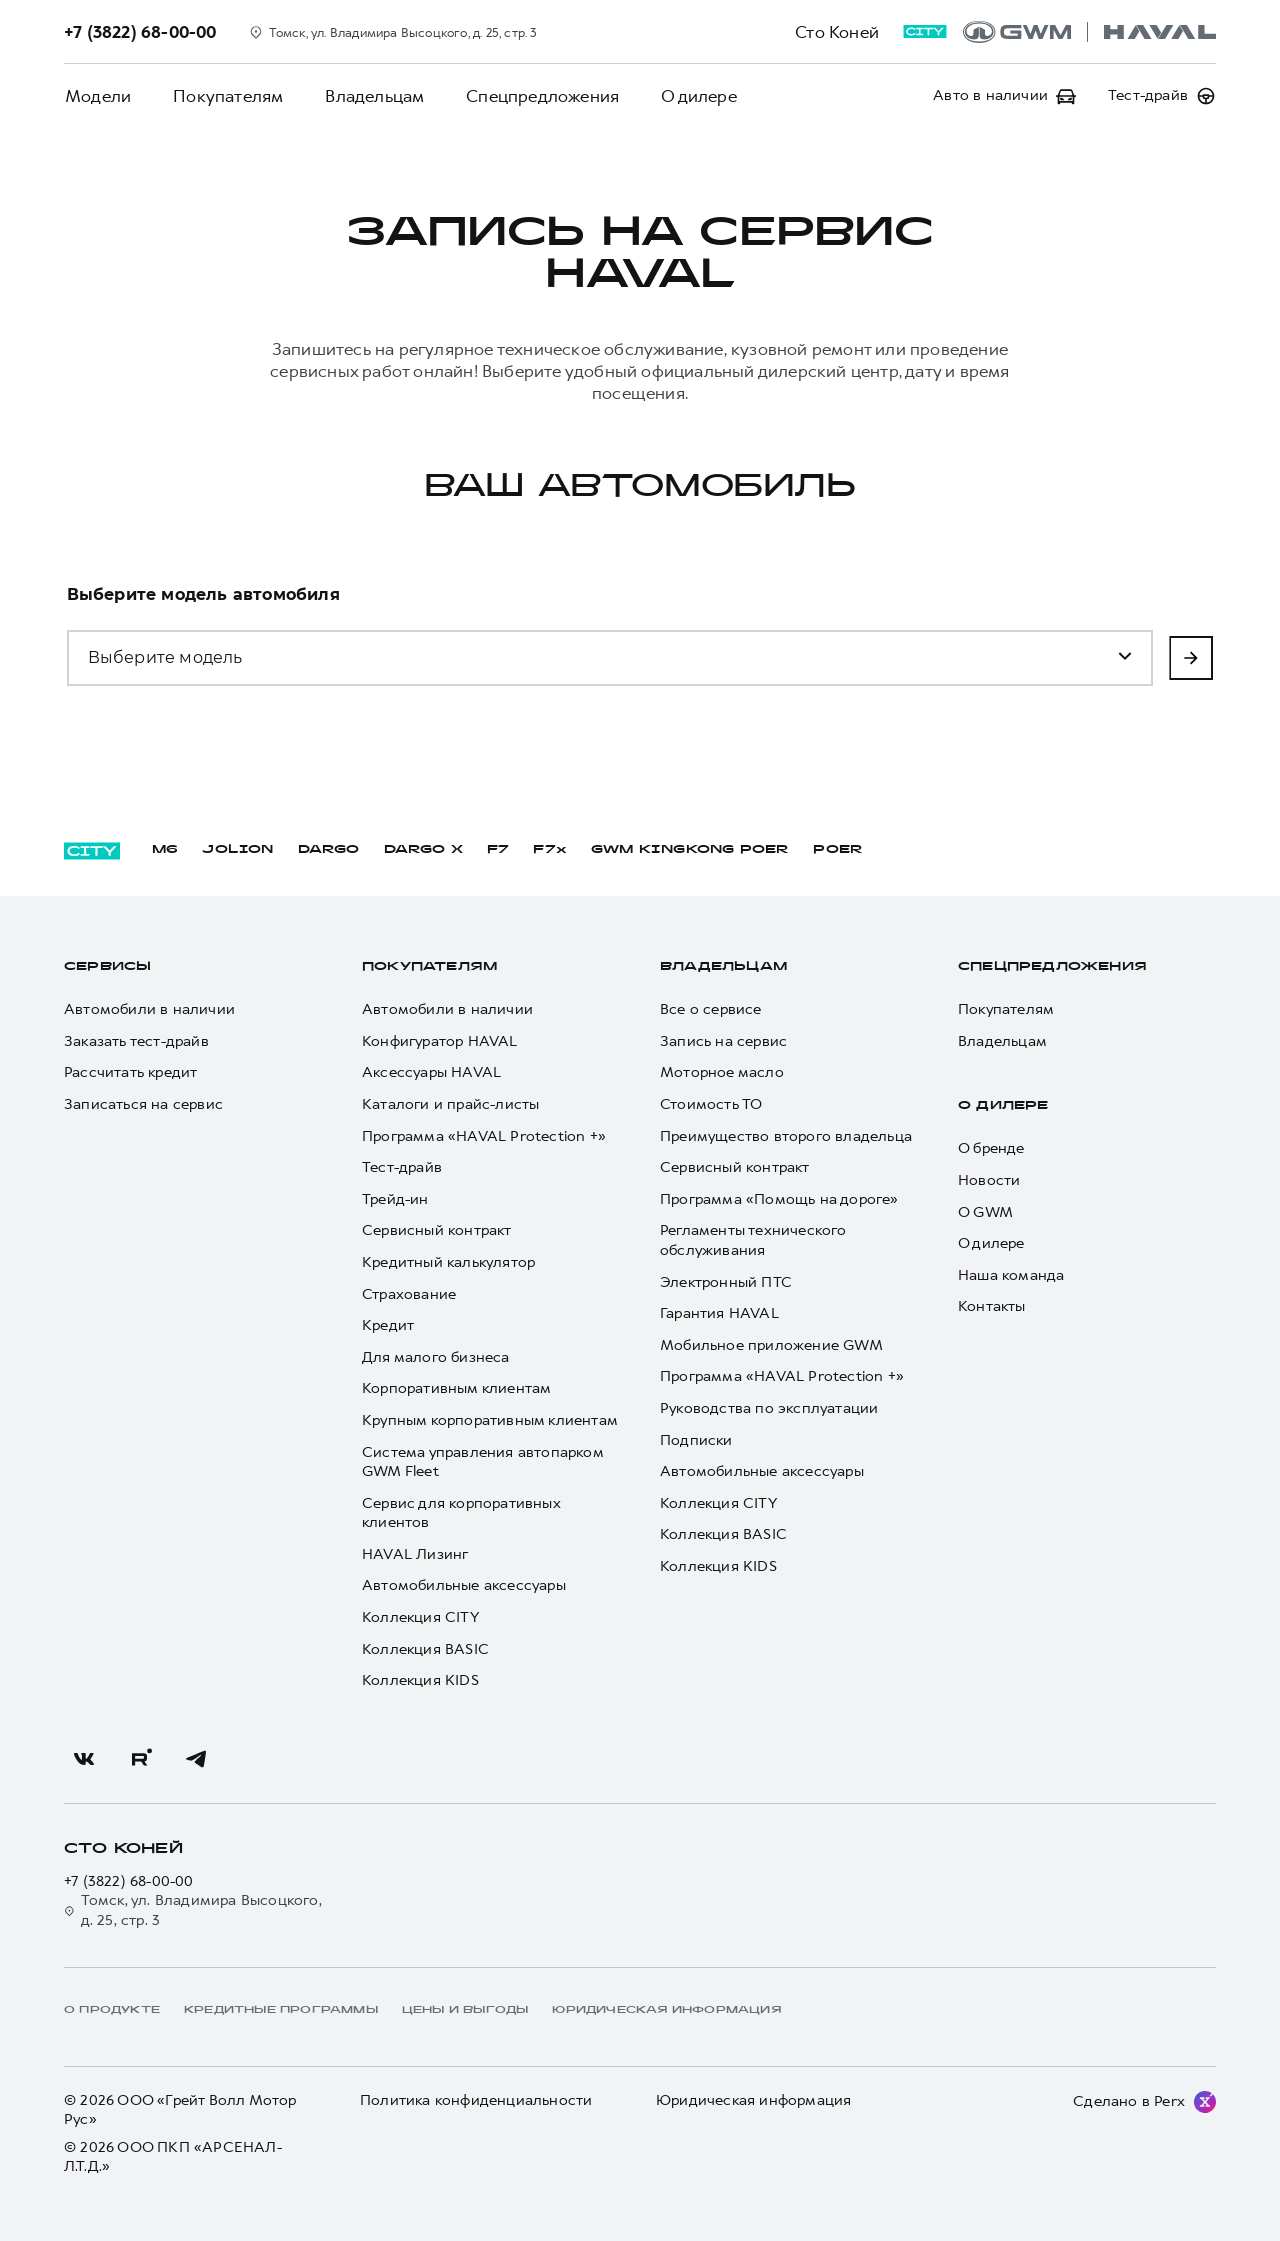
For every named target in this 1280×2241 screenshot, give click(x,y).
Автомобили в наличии (149, 1009)
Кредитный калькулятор (448, 1262)
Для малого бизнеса (436, 1357)
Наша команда (1011, 1275)
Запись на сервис (723, 1041)
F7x (550, 850)
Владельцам (369, 96)
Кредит (388, 1325)
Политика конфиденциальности (476, 2100)
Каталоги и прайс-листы (450, 1104)
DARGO (329, 850)
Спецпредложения (535, 96)
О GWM (985, 1212)
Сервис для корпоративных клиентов (461, 1513)
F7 (498, 850)
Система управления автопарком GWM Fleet (482, 1462)
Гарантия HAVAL (719, 1313)
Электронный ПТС (726, 1282)
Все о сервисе (711, 1009)
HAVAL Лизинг (415, 1554)
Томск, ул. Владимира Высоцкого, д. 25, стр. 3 (193, 1910)
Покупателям (225, 96)
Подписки (696, 1440)
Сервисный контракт (437, 1230)
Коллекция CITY (420, 1617)
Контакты (992, 1306)
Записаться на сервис (143, 1104)
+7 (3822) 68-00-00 (129, 1881)
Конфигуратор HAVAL (440, 1041)
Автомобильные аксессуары (464, 1585)
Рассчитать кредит (130, 1072)
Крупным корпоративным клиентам (490, 1420)
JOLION (237, 850)
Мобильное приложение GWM (771, 1345)
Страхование (409, 1294)
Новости (989, 1180)
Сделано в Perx (1129, 2101)
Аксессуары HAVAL (431, 1072)
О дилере (690, 96)
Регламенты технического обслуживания (753, 1240)
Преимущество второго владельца (786, 1136)
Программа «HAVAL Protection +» (484, 1136)
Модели (97, 96)
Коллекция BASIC (425, 1649)
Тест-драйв (402, 1167)
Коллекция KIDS (420, 1680)
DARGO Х (423, 850)
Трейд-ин (395, 1199)
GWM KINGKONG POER (690, 850)
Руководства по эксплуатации (769, 1408)
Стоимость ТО (711, 1104)
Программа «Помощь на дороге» (779, 1199)
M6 (165, 850)
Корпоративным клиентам (456, 1388)
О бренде (991, 1148)
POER (838, 850)
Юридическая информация (753, 2100)
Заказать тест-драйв (136, 1041)
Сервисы (107, 967)
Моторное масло (722, 1072)
